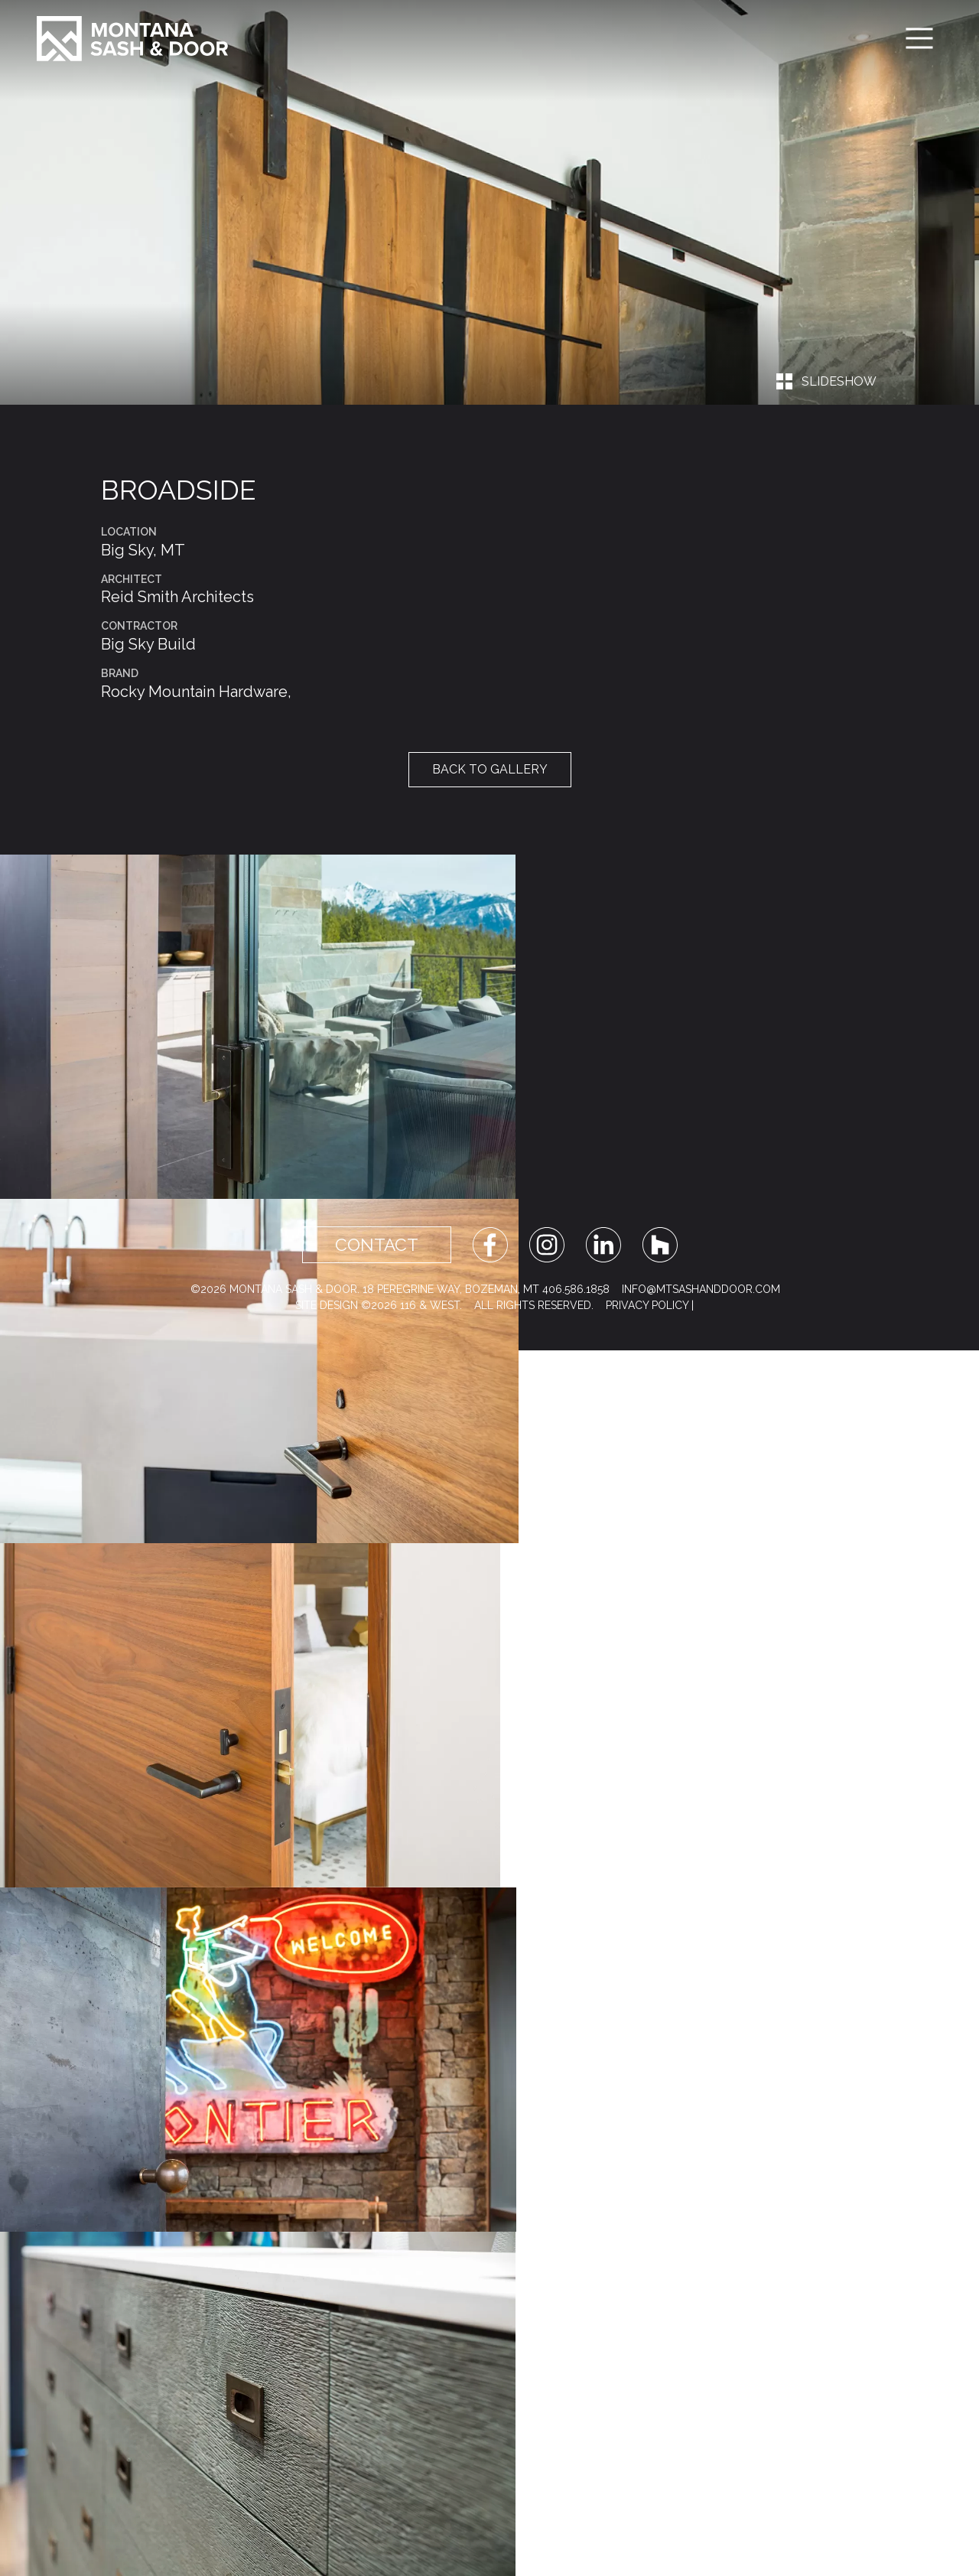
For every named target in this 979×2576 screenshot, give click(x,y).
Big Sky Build (148, 644)
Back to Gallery (490, 769)
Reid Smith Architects (177, 597)
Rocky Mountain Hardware (194, 691)
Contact (376, 1245)
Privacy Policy (647, 1305)
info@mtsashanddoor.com (701, 1289)
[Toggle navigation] (919, 38)
